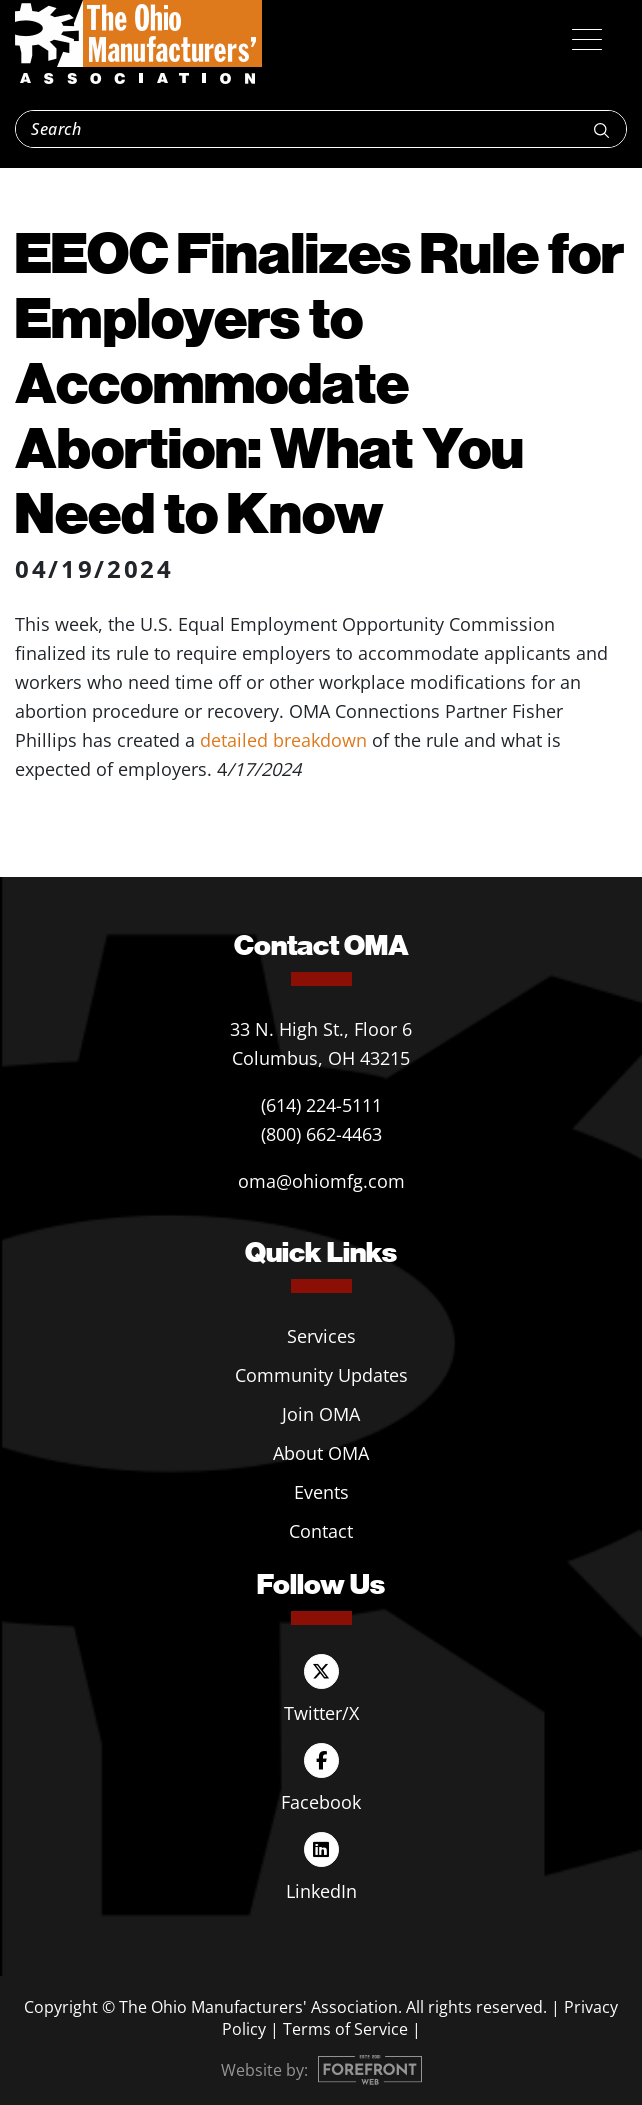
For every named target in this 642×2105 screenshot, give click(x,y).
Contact (321, 1531)
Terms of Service (345, 2029)
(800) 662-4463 (321, 1134)
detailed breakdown (283, 740)
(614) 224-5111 (321, 1105)
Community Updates (321, 1375)
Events (321, 1492)
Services (321, 1336)
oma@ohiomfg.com (321, 1181)
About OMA (321, 1453)
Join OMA (321, 1414)
